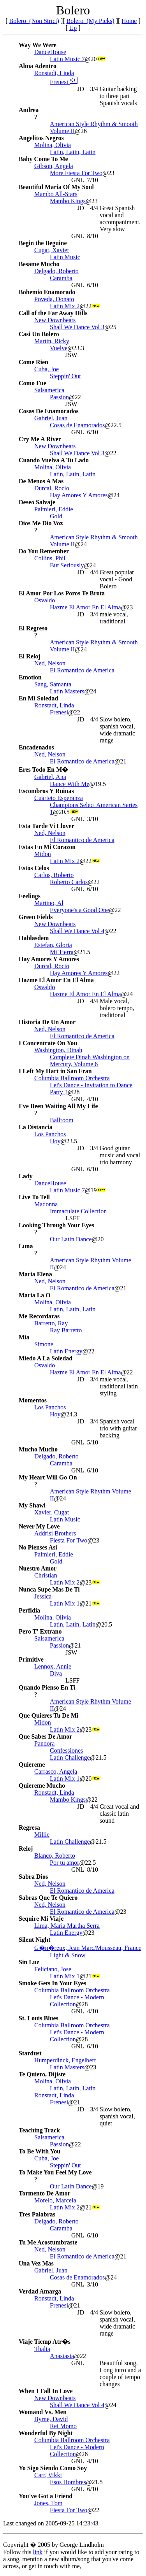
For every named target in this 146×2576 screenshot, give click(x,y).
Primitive (31, 1659)
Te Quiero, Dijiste (42, 2074)
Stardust (30, 2053)
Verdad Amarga (40, 2291)
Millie (41, 1834)
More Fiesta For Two (76, 173)
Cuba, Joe (46, 369)
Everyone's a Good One (79, 910)
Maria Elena (35, 1274)
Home (129, 21)
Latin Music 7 (67, 59)
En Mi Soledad (38, 698)
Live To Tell (34, 1197)
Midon (42, 854)
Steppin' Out (65, 376)
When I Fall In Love (46, 2391)
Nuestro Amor (37, 1568)
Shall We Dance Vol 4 (77, 931)
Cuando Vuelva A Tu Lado (54, 460)
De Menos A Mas (41, 481)
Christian (45, 1575)
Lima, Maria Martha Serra (67, 1925)
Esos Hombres (68, 2482)
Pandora (44, 1743)
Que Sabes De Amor (45, 1736)
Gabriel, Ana (50, 777)
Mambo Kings (68, 201)
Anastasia (62, 2356)
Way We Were (37, 45)
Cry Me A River (40, 439)
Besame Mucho (39, 264)
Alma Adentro (37, 66)
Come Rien (33, 362)
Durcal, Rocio (51, 488)
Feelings (29, 896)
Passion (59, 397)
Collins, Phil (49, 558)
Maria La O (35, 1295)
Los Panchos (50, 1134)
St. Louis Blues (38, 2018)
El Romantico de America (82, 670)
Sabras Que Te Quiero (48, 1897)
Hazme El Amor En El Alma (85, 607)
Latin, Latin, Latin (72, 152)
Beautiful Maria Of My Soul (56, 187)
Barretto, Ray (51, 1323)
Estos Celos (34, 868)
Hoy (55, 1141)
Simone (43, 1344)
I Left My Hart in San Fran (55, 1071)
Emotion (30, 677)
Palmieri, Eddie (53, 509)
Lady (26, 1176)
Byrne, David (51, 2419)
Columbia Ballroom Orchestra (72, 1078)
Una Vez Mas (36, 2263)
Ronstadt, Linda (54, 73)
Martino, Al (48, 903)
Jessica (42, 1596)
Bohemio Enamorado (47, 292)
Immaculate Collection (78, 1211)
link (37, 2552)
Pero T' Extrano (40, 1631)
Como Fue (32, 383)
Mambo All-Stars (55, 194)
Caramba (61, 278)
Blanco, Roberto (54, 1855)
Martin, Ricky (51, 341)
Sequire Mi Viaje (41, 1918)
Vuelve (58, 348)
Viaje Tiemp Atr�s (44, 2341)
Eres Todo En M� (43, 769)
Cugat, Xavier (51, 250)
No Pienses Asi (38, 1547)
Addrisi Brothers (55, 1533)
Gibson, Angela (53, 166)
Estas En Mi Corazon (47, 847)
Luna (26, 1246)
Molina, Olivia (52, 145)
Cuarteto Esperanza (58, 798)
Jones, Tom (48, 2503)
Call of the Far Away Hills (53, 313)
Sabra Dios (33, 1876)
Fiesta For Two (68, 1540)
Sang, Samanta (52, 684)
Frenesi (63, 82)
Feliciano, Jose (52, 1969)
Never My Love (39, 1526)
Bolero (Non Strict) (34, 21)
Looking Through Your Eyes (56, 1225)
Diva (56, 1673)
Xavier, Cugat (51, 1512)
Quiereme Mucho (42, 1785)
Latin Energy (66, 1351)
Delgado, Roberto (56, 271)
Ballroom (61, 1120)
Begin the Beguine (43, 243)
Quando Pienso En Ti (47, 1687)
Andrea (29, 110)
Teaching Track (39, 2130)
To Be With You (39, 2151)
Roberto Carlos (69, 882)
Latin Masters (67, 691)
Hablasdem (34, 938)
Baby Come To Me (43, 159)
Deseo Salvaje (37, 502)
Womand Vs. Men (43, 2412)
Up (73, 28)
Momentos (33, 1400)
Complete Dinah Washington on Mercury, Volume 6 (90, 1060)
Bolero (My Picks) (90, 21)
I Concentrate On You (48, 1043)
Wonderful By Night (46, 2433)
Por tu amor (64, 1862)
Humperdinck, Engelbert (65, 2060)
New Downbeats (55, 320)
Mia (24, 1337)
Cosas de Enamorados (77, 425)
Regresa (29, 1827)
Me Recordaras (39, 1316)
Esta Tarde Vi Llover (46, 826)
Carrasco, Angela (55, 1771)
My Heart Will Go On (48, 1477)
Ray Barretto (66, 1330)
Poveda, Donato (54, 299)
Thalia (42, 2349)
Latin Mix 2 (64, 306)
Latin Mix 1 (64, 1603)
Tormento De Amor (44, 2193)
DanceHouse (50, 52)
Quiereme (32, 1764)
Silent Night (34, 1939)
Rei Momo (63, 2426)
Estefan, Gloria (53, 945)
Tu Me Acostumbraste (48, 2242)
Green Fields (36, 917)
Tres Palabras (37, 2214)
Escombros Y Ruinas (46, 791)
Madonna (46, 1204)
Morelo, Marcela (55, 2200)
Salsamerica (49, 390)
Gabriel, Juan (50, 418)
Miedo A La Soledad (45, 1358)
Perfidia (29, 1610)
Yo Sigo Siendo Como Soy (53, 2468)
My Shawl (32, 1505)
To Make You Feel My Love (55, 2172)
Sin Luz (29, 1962)
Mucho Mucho (38, 1449)
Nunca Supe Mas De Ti (49, 1589)
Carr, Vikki (48, 2475)
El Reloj (29, 656)
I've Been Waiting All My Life (58, 1106)
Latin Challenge (70, 1757)
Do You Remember (44, 551)
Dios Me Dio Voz (41, 523)
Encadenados (36, 747)
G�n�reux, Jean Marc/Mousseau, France (87, 1947)
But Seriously (67, 565)
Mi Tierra (62, 952)
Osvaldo (44, 600)
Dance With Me (69, 784)
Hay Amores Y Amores (79, 495)
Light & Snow (68, 1955)
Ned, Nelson (49, 663)
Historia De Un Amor (47, 1022)
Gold (56, 516)
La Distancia (36, 1127)
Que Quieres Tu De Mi (49, 1715)
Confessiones (66, 1750)
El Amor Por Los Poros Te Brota (62, 593)
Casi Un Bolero (39, 334)
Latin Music (65, 257)
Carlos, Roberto (54, 875)
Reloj (26, 1848)
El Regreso (33, 628)
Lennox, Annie (52, 1666)
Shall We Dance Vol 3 (77, 327)
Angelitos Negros (41, 138)
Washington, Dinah (58, 1050)
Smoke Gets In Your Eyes (52, 1983)
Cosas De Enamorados (49, 411)
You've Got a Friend (45, 2496)
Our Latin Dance (71, 1239)
